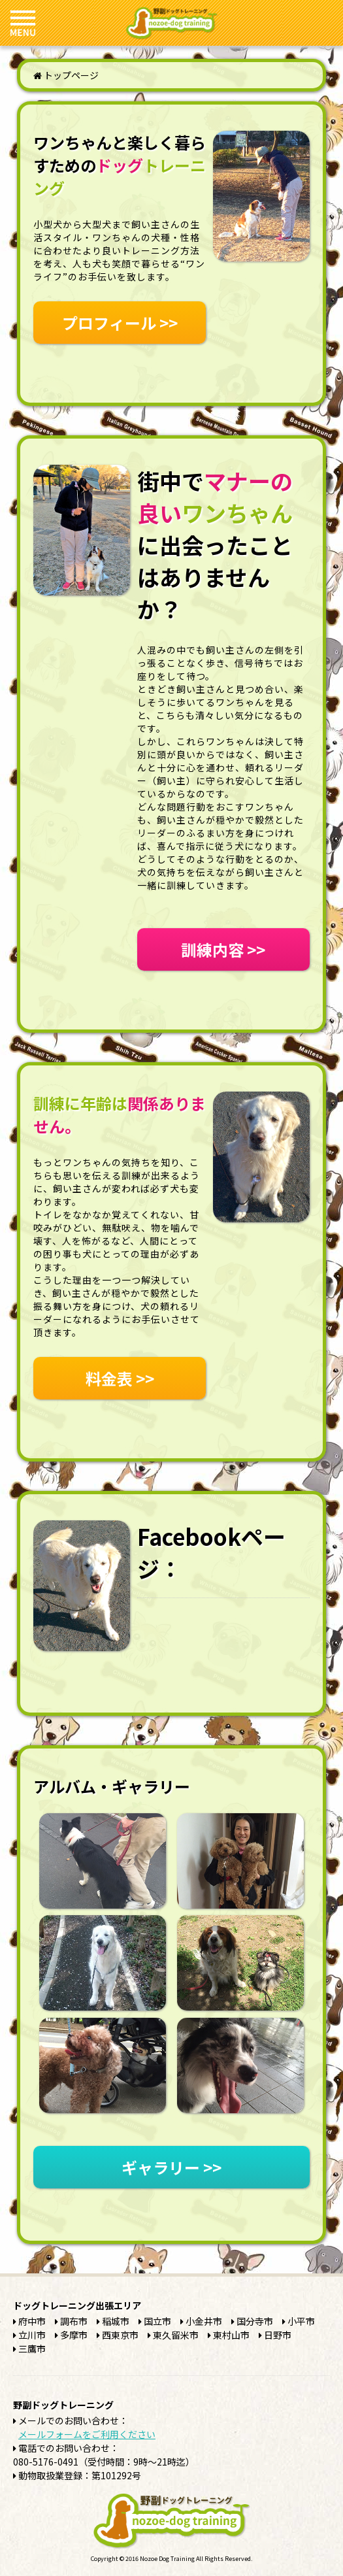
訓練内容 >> (223, 949)
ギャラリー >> (171, 2167)
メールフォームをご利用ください (86, 2434)
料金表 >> (120, 1378)
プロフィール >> (120, 322)
